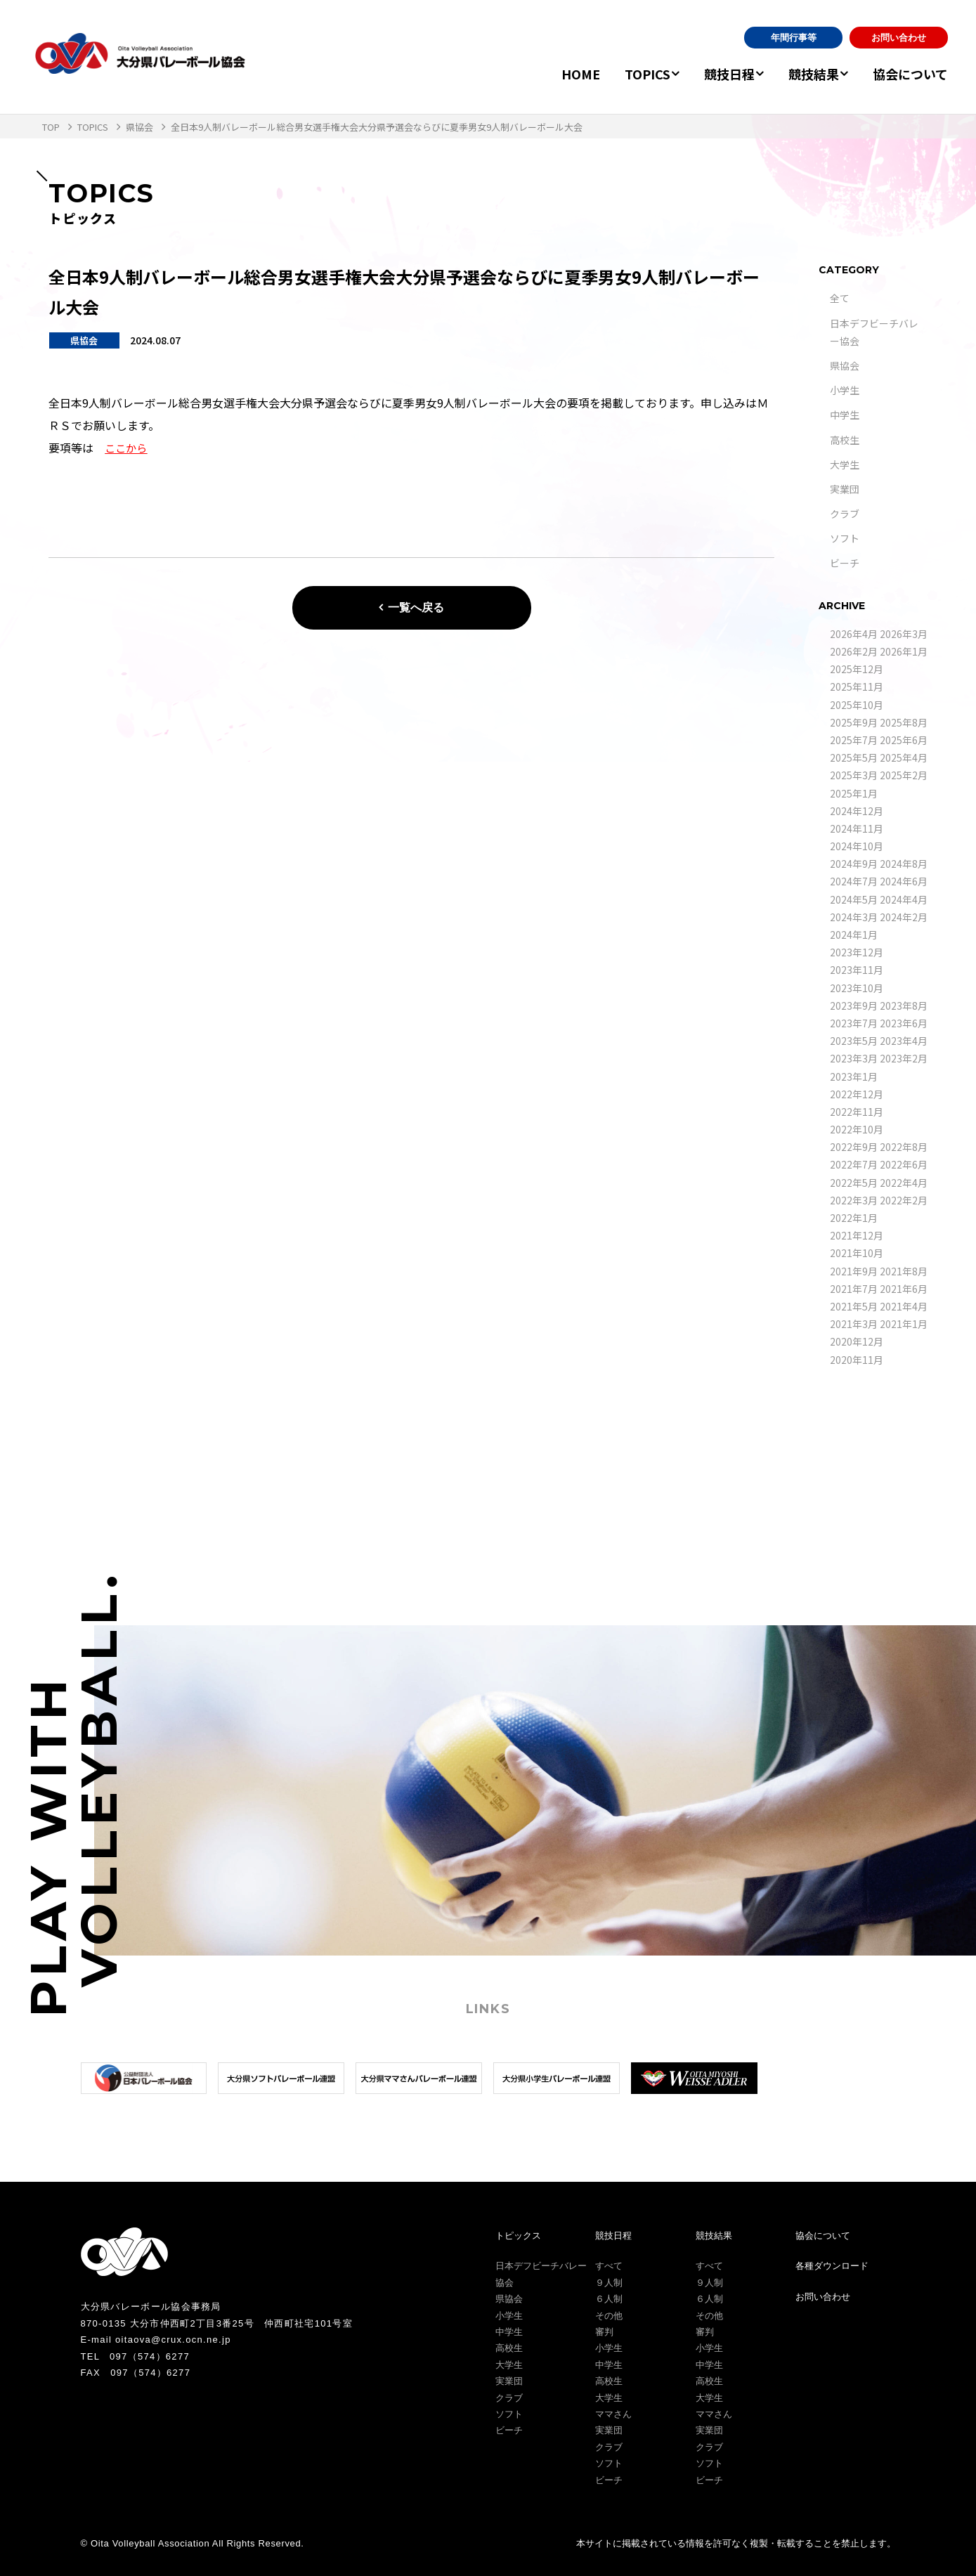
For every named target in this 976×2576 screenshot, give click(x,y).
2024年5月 (854, 899)
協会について (910, 74)
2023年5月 (854, 1041)
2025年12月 (856, 669)
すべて (609, 2265)
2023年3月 (854, 1058)
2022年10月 (856, 1129)
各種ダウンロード (831, 2265)
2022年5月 (854, 1183)
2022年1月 (854, 1218)
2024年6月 (904, 881)
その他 (609, 2315)
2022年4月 (904, 1183)
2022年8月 (904, 1147)
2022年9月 (854, 1147)
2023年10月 (856, 988)
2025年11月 (856, 686)
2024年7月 (854, 881)
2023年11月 (856, 970)
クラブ (844, 514)
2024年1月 (854, 935)
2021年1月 (904, 1324)
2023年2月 (904, 1058)
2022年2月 (904, 1200)
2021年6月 (904, 1289)
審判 (604, 2332)
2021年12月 (856, 1235)
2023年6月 (904, 1023)
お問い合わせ (898, 37)
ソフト (844, 538)
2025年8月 (904, 722)
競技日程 (715, 74)
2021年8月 (904, 1271)
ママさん (613, 2414)
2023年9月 (854, 1005)
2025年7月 (854, 740)
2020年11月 (856, 1360)
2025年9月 (854, 722)
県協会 (844, 365)
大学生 (844, 464)
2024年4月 (904, 899)
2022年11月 (856, 1112)
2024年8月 (904, 864)
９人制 (609, 2282)
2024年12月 (856, 811)
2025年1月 (854, 793)
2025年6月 (904, 740)
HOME (559, 74)
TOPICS (626, 74)
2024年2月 (904, 917)
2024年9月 (854, 864)
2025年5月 (854, 757)
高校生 (844, 440)
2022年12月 (856, 1094)
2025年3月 (854, 775)
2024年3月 (854, 917)
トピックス (518, 2235)
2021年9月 (854, 1271)
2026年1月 (904, 651)
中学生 (844, 415)
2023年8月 (904, 1005)
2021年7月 (854, 1289)
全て (840, 298)
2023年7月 (854, 1023)
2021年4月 (904, 1306)
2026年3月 (904, 634)
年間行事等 (793, 37)
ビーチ (844, 563)
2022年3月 (854, 1200)
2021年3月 (854, 1324)
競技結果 (806, 74)
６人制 (609, 2299)
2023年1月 (854, 1076)
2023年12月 (856, 952)
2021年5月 (854, 1306)
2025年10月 (856, 705)
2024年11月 (856, 828)
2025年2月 (904, 775)
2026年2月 (854, 651)
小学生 (844, 390)
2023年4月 (904, 1041)
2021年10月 (856, 1253)
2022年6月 (904, 1164)
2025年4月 (904, 757)
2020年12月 (856, 1341)
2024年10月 (856, 846)
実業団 (844, 489)
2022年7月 (854, 1164)
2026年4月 (854, 634)
